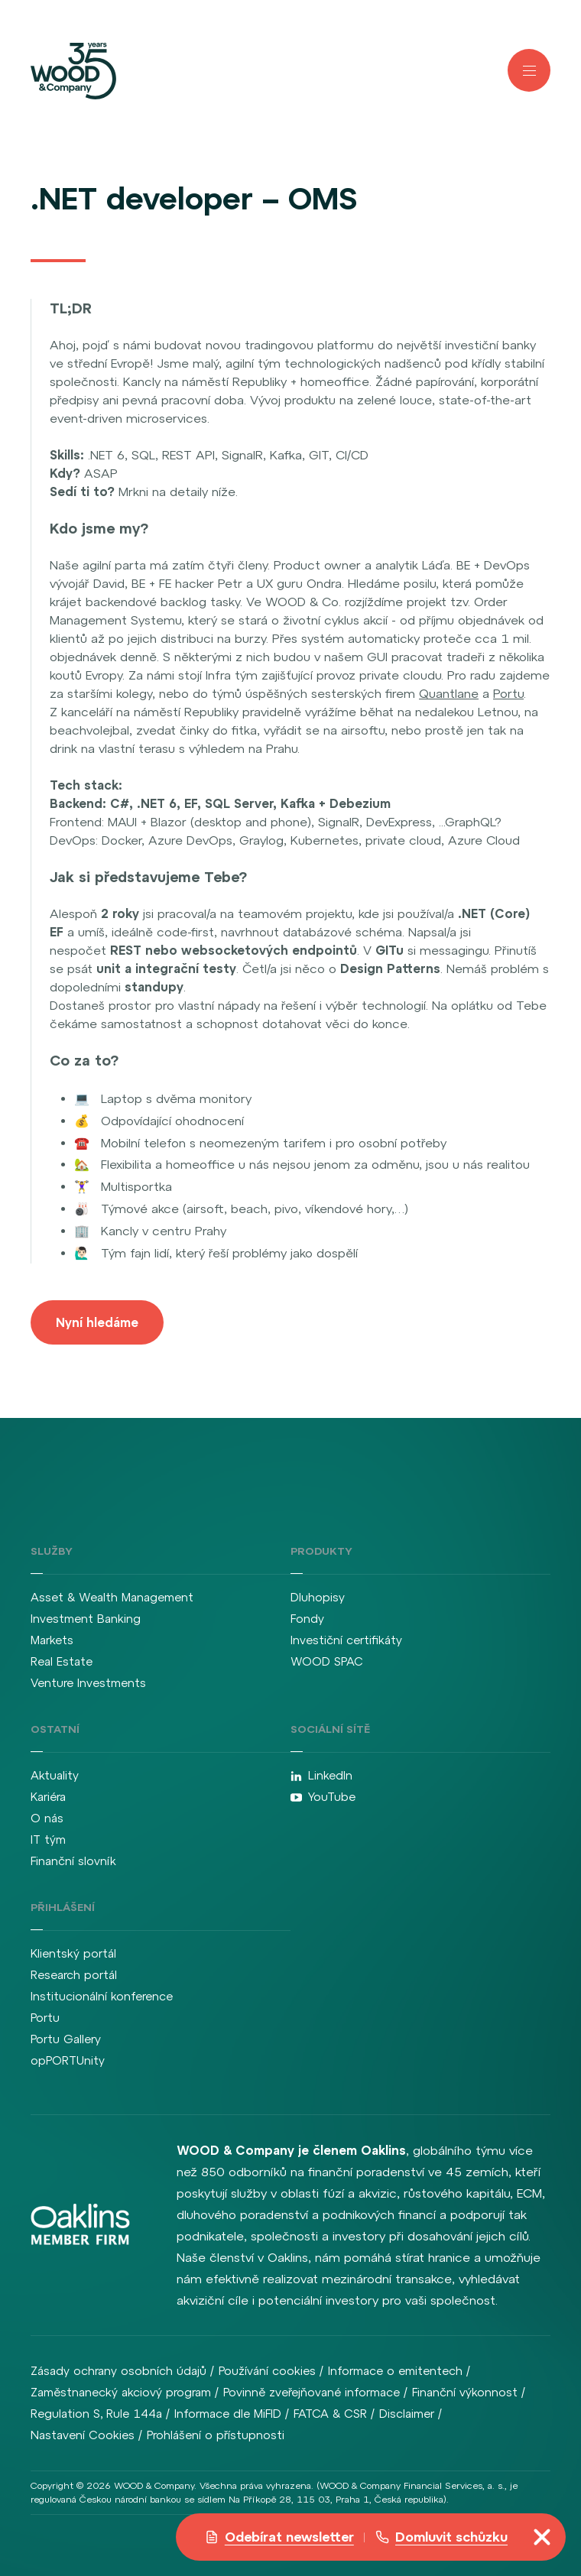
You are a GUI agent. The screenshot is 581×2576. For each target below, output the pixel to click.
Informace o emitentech (395, 2370)
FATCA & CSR (330, 2413)
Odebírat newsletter (279, 2537)
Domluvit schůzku (441, 2537)
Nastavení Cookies (83, 2434)
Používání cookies (267, 2370)
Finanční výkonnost (465, 2392)
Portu (508, 693)
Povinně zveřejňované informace (311, 2392)
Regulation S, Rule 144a (96, 2413)
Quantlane (449, 693)
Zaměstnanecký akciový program (121, 2392)
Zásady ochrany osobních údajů (118, 2370)
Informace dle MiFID (227, 2413)
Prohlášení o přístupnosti (215, 2434)
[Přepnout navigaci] (542, 2537)
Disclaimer (406, 2413)
